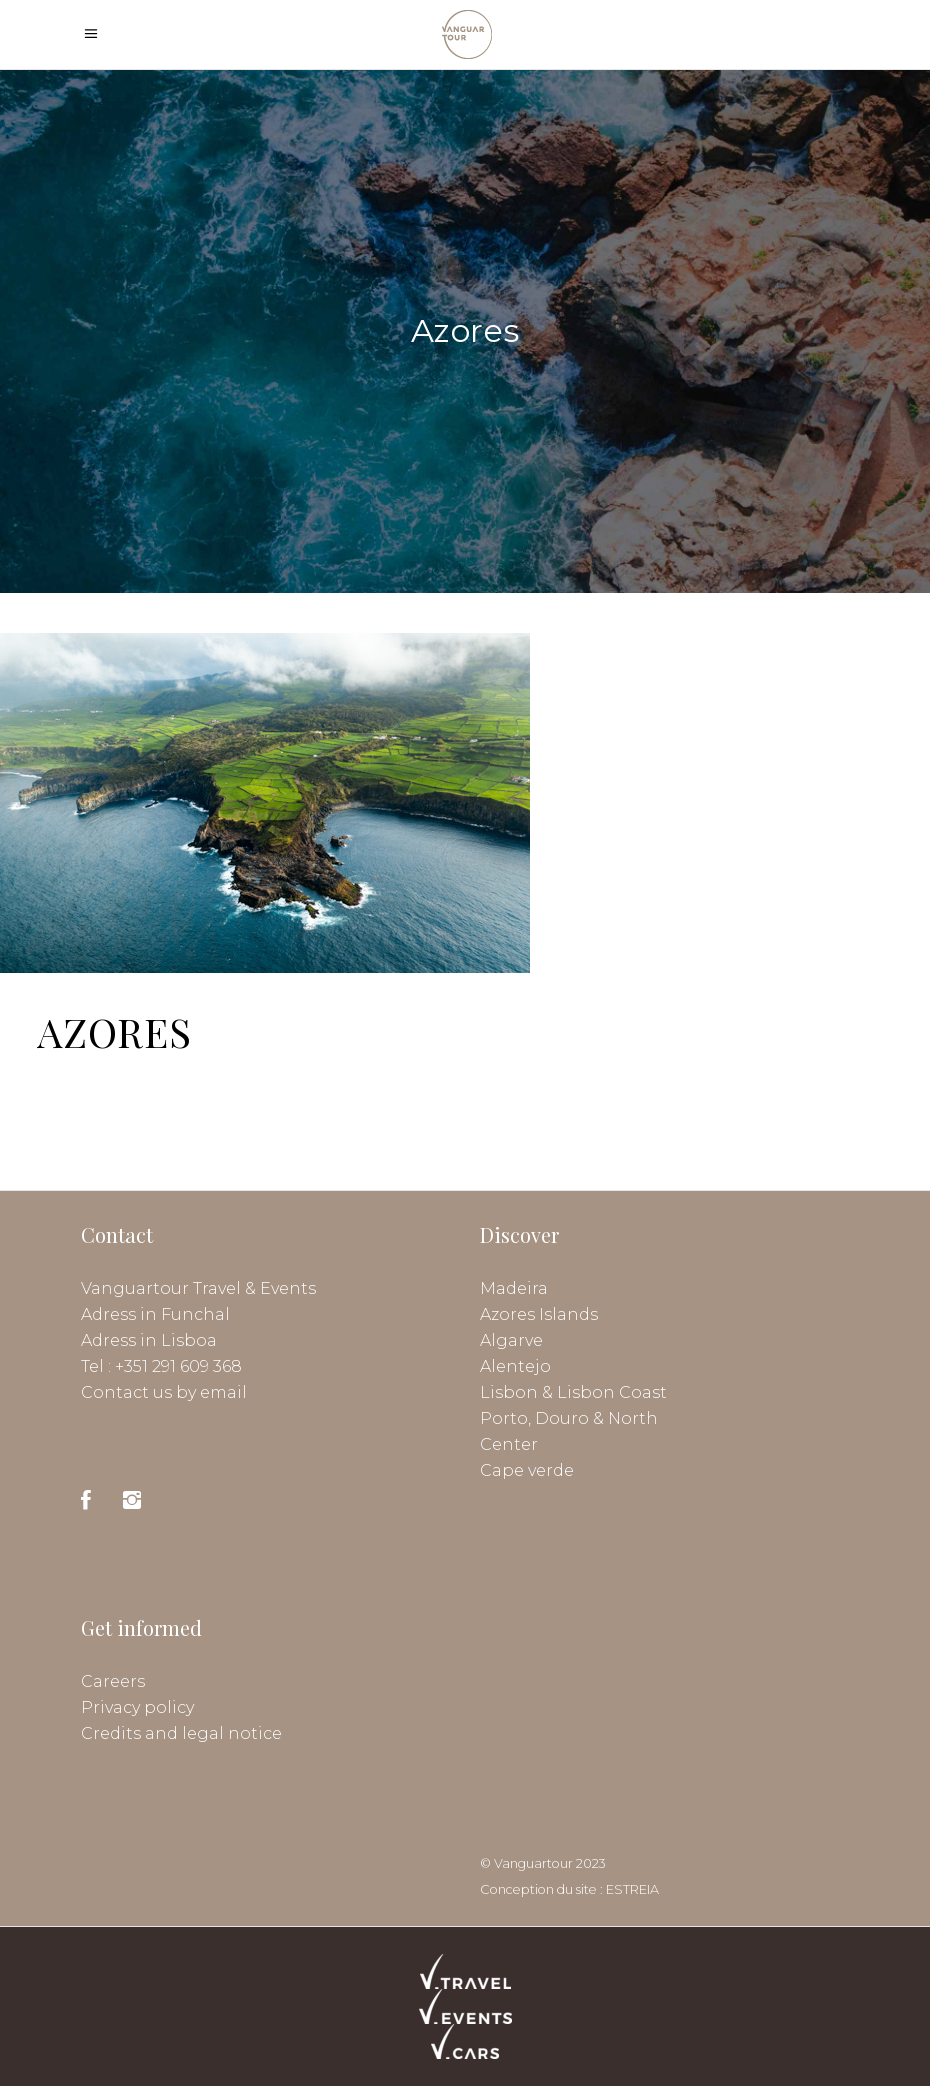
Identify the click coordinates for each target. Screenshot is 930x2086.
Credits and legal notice (181, 1733)
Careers (113, 1681)
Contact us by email (164, 1392)
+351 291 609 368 (178, 1366)
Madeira (514, 1288)
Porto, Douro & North (569, 1418)
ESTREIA (632, 1889)
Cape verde (527, 1470)
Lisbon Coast (612, 1392)
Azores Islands (539, 1314)
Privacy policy (137, 1707)
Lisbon (509, 1392)
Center (509, 1444)
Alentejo (515, 1366)
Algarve (511, 1340)
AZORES (114, 1031)
